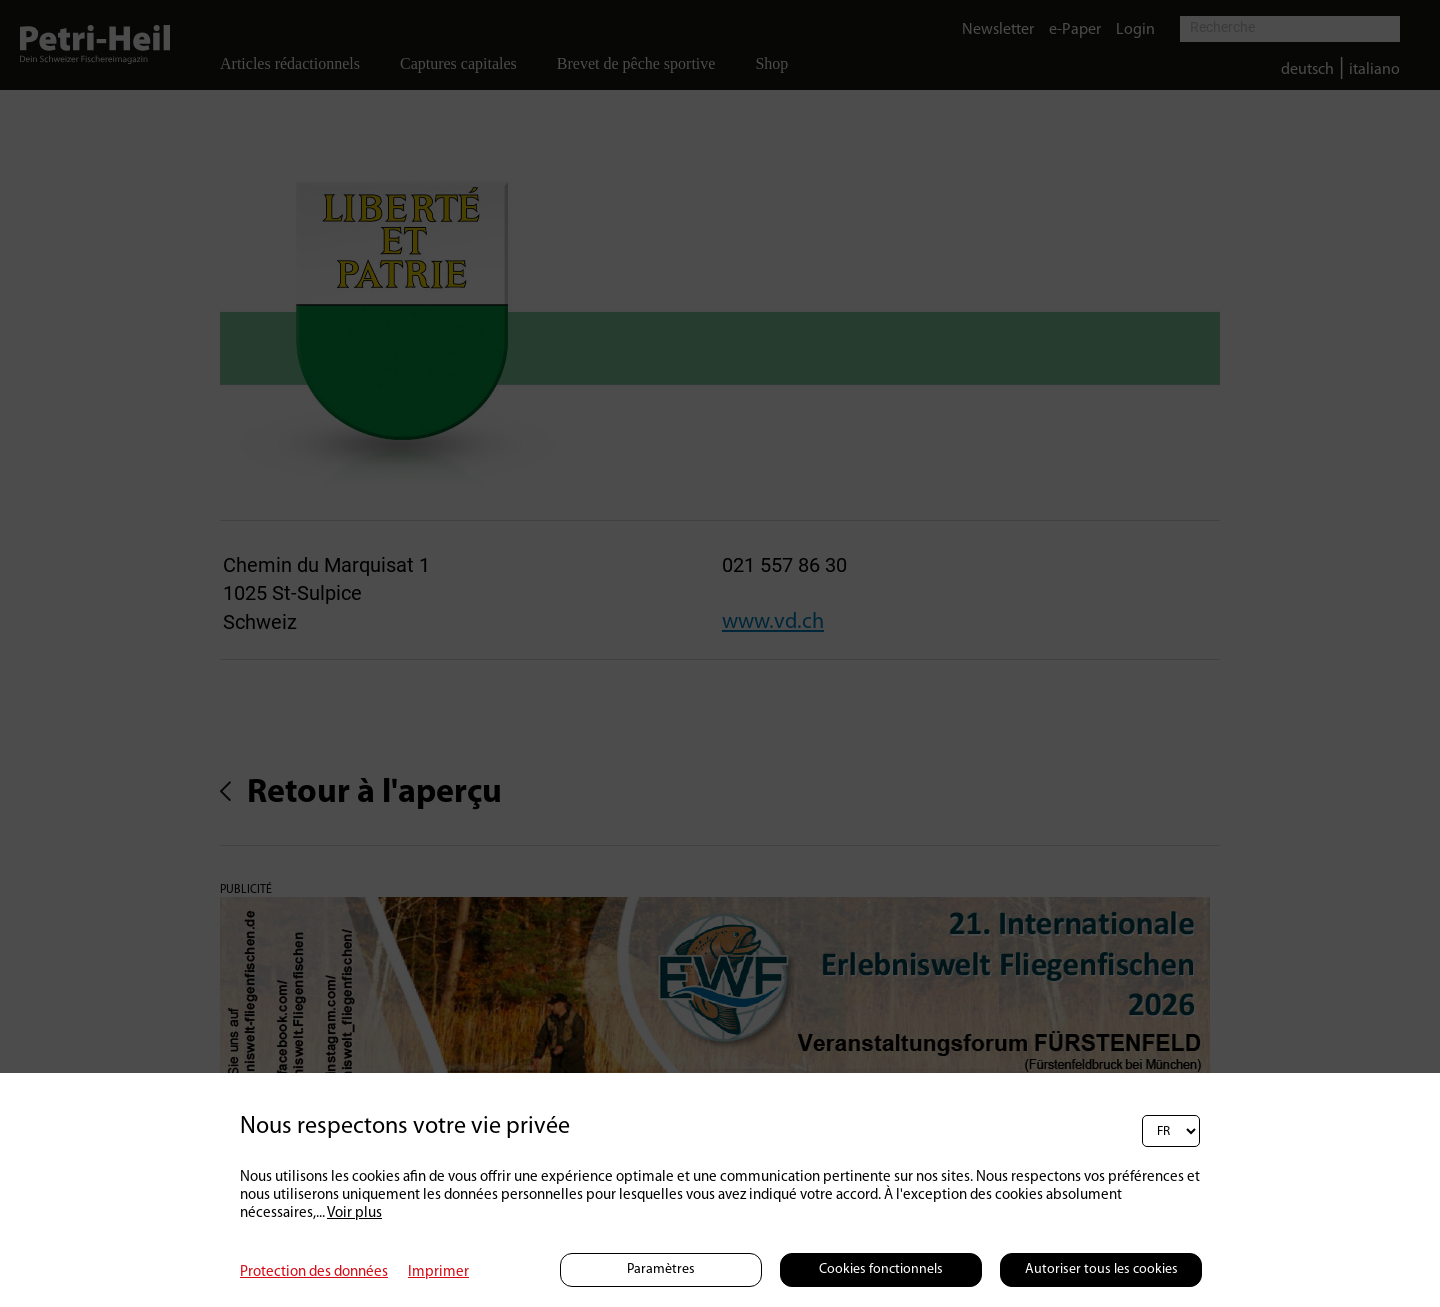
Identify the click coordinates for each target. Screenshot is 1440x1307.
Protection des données (314, 1272)
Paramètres (661, 1269)
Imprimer (438, 1272)
